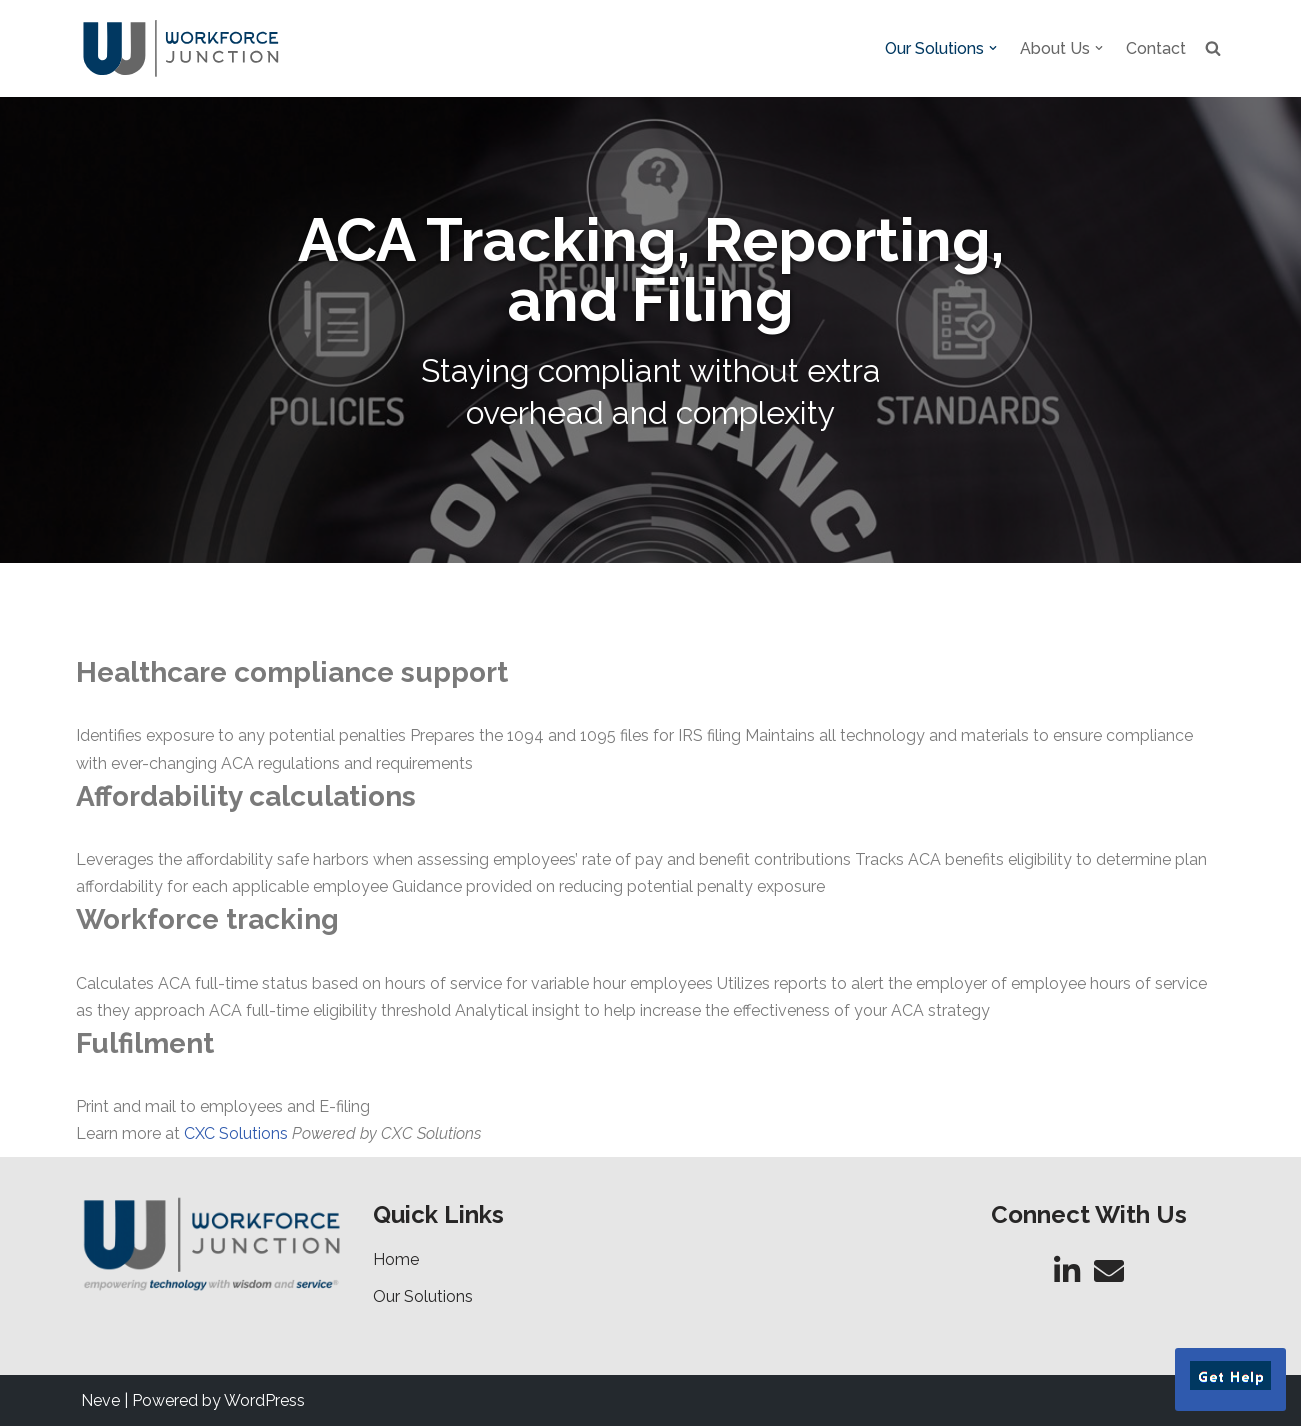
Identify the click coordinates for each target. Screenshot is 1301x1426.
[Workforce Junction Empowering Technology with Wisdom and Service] (181, 48)
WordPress (264, 1400)
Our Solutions (423, 1296)
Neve (100, 1400)
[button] (993, 48)
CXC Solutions (236, 1133)
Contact (1156, 48)
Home (396, 1259)
